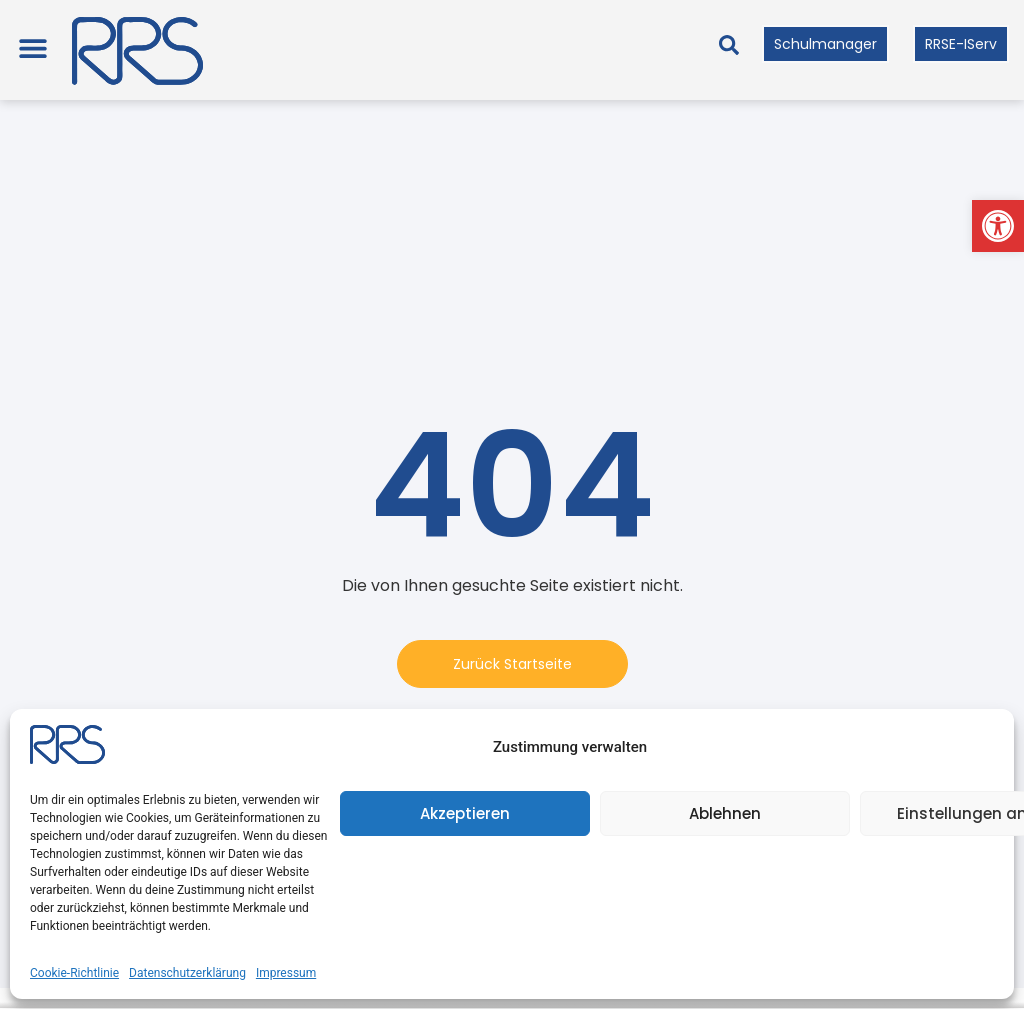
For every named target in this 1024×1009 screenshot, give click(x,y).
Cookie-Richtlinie (74, 973)
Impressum (286, 973)
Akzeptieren (465, 813)
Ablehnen (725, 813)
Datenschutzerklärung (187, 973)
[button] (998, 226)
